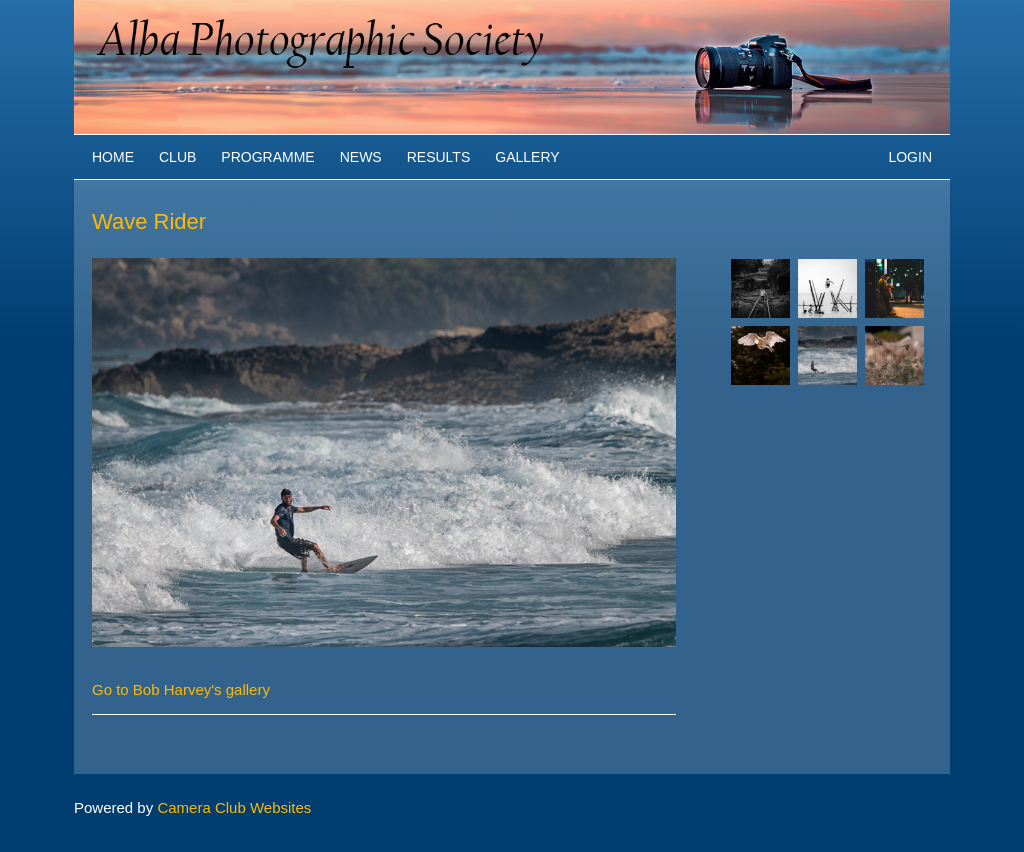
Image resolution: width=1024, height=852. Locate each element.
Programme (267, 157)
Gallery (527, 157)
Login (910, 157)
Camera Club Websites (234, 807)
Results (439, 157)
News (361, 157)
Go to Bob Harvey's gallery (181, 689)
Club (177, 157)
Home (113, 157)
